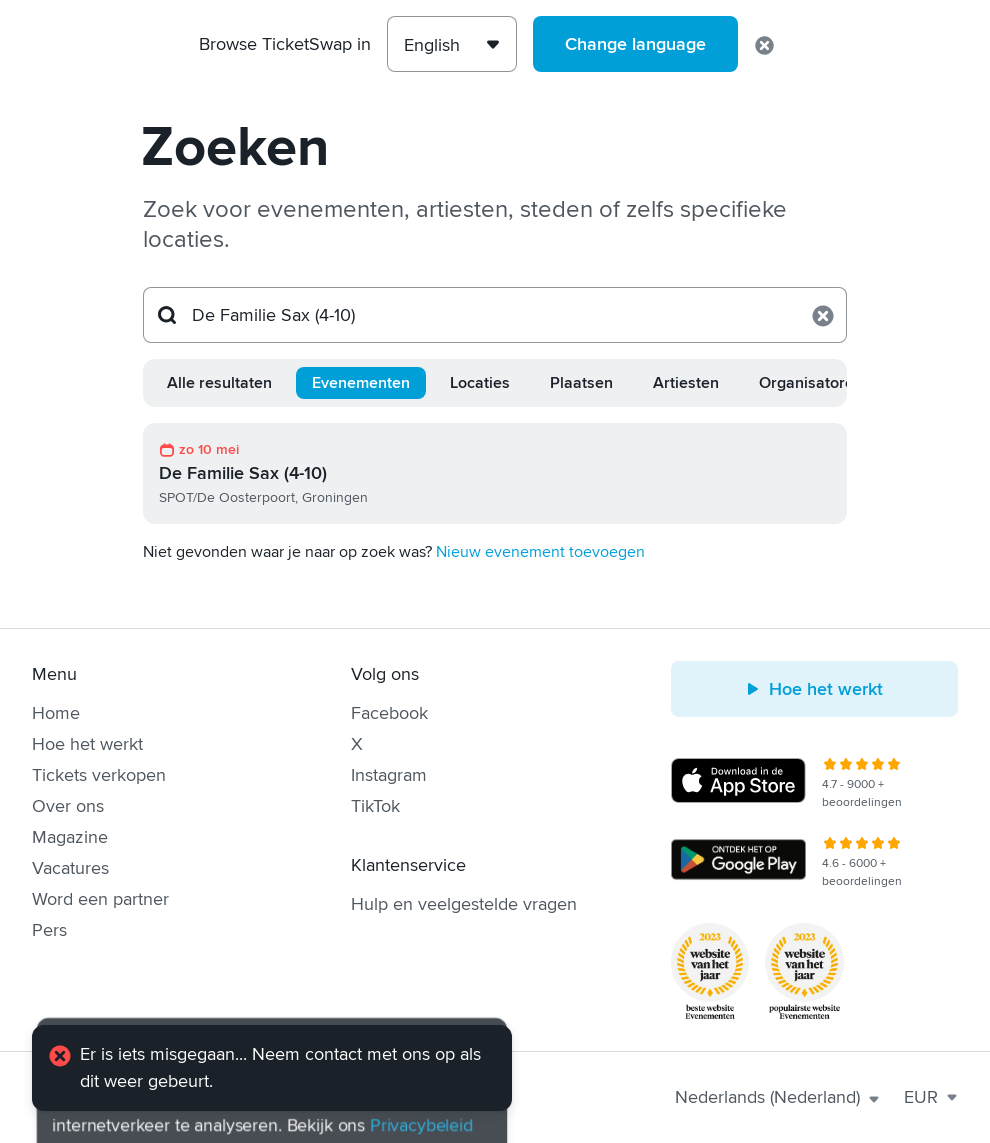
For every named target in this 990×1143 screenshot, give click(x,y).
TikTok (375, 806)
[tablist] (495, 383)
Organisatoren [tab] (811, 383)
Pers (49, 930)
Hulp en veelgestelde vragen (464, 904)
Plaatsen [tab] (581, 383)
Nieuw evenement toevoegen (540, 552)
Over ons (68, 806)
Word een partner (100, 899)
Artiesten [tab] (686, 383)
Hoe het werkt (87, 744)
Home (56, 713)
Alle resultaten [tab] (219, 383)
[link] (495, 473)
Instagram (389, 775)
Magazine (70, 837)
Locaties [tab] (480, 383)
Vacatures (70, 868)
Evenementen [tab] (361, 383)
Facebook (389, 713)
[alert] (272, 1068)
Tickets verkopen (99, 775)
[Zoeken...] (495, 315)
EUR (931, 1097)
